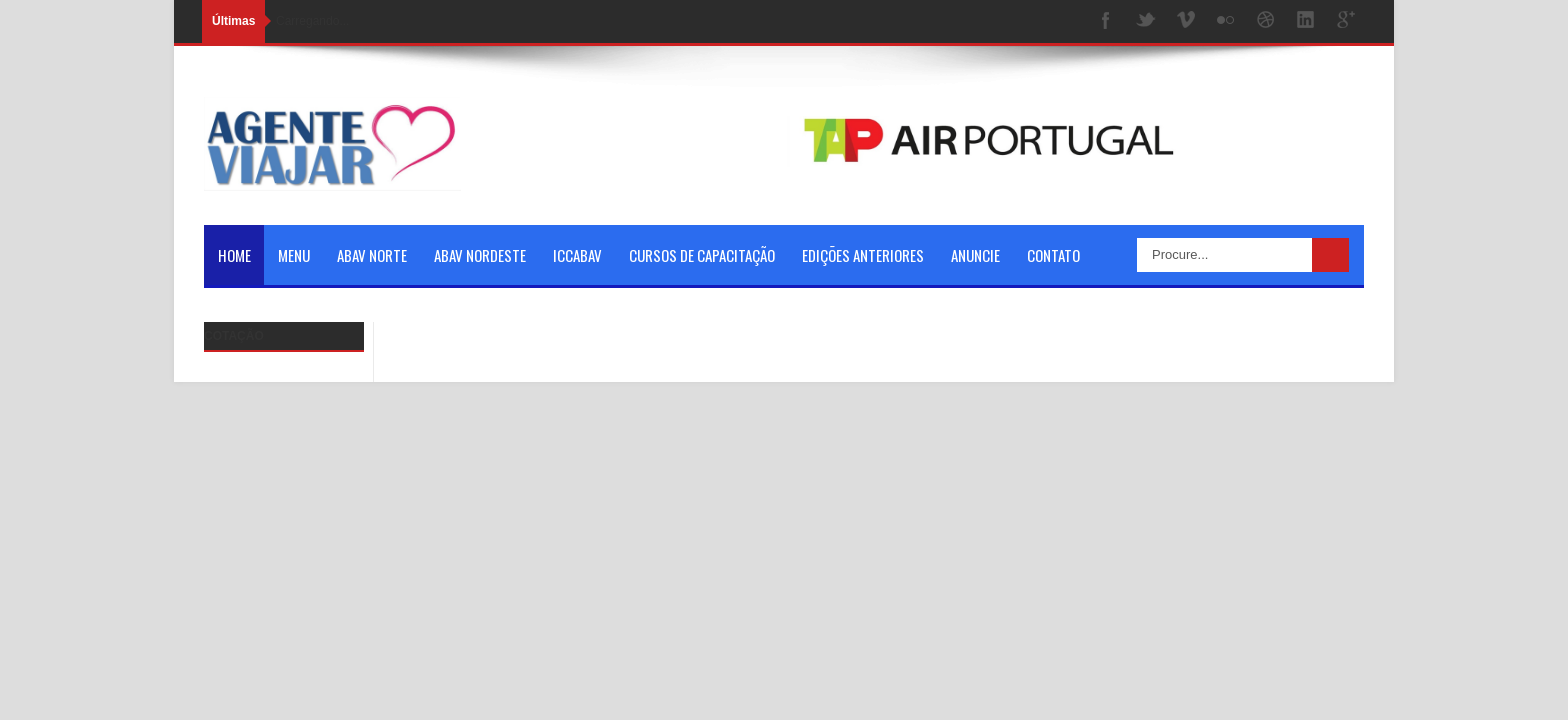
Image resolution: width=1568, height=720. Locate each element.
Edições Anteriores (863, 255)
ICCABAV (577, 255)
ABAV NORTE (372, 255)
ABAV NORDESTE (480, 255)
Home (234, 255)
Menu (294, 255)
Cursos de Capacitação (702, 255)
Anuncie (975, 255)
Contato (1053, 255)
